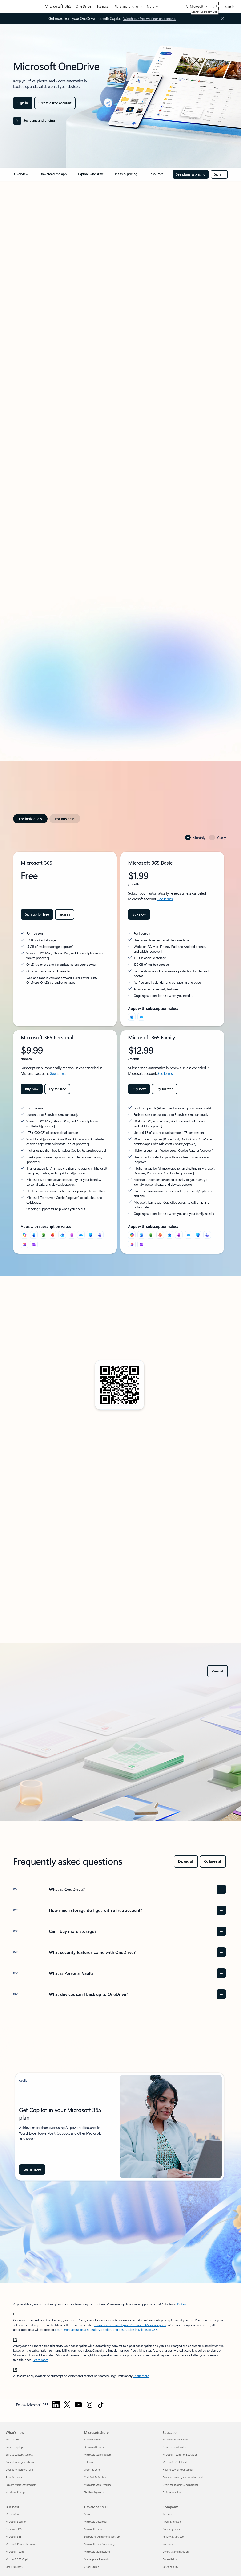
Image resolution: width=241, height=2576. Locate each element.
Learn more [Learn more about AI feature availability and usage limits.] (141, 2376)
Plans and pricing (126, 6)
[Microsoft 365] (57, 6)
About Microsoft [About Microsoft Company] (172, 2521)
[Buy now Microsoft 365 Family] (139, 1089)
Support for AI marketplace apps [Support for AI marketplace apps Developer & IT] (102, 2536)
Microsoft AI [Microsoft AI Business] (13, 2514)
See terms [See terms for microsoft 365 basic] (165, 898)
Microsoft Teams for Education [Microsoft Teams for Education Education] (180, 2454)
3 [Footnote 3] (34, 2138)
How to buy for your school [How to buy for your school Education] (178, 2469)
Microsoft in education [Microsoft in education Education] (175, 2439)
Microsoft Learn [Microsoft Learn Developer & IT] (93, 2529)
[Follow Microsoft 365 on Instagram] (89, 2404)
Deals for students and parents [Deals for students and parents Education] (180, 2484)
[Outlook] (132, 1017)
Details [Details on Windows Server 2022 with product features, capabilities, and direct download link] (181, 2304)
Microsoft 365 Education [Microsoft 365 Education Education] (176, 2462)
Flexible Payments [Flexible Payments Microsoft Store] (94, 2492)
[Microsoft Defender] (90, 1235)
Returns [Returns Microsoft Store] (88, 2462)
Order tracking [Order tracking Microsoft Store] (92, 2469)
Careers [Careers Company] (167, 2514)
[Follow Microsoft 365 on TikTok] (100, 2404)
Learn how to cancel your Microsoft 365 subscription (130, 2325)
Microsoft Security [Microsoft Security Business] (16, 2521)
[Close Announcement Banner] (221, 18)
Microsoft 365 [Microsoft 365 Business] (13, 2536)
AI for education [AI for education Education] (172, 2492)
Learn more (40, 2360)
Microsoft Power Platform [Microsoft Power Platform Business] (20, 2544)
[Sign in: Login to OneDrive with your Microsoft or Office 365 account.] (219, 174)
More (150, 6)
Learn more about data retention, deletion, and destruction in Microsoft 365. (106, 2329)
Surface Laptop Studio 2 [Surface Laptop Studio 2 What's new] (19, 2454)
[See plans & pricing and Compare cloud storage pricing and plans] (191, 174)
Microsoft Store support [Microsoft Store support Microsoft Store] (97, 2454)
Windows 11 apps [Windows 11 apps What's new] (16, 2492)
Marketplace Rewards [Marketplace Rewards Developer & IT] (96, 2559)
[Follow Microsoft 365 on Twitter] (67, 2404)
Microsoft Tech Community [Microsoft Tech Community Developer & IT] (99, 2544)
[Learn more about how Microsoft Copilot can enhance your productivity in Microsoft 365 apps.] (32, 2169)
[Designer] (24, 1244)
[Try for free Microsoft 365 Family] (164, 1089)
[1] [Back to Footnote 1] (15, 2313)
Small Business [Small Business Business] (14, 2566)
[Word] (34, 1235)
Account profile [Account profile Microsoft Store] (92, 2439)
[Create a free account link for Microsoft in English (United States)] (55, 103)
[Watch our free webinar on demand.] (149, 18)
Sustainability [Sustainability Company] (170, 2566)
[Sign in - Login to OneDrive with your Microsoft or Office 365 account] (22, 103)
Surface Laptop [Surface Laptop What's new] (14, 2447)
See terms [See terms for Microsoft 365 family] (165, 1073)
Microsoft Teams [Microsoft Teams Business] (15, 2551)
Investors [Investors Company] (168, 2544)
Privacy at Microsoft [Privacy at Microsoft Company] (174, 2536)
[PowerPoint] (52, 1235)
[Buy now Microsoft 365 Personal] (32, 1089)
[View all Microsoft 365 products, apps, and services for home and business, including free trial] (217, 1671)
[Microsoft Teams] (100, 1235)
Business (102, 6)
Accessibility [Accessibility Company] (170, 2559)
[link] (21, 176)
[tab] (30, 818)
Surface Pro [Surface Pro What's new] (12, 2439)
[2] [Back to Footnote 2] (15, 2339)
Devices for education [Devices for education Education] (175, 2447)
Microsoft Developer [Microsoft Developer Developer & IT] (95, 2521)
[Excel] (43, 1235)
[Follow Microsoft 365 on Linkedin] (56, 2404)
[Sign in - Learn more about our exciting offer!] (37, 914)
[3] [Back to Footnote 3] (15, 2369)
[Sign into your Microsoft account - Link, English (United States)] (64, 914)
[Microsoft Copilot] (24, 1235)
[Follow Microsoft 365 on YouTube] (78, 2404)
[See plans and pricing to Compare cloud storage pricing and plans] (34, 121)
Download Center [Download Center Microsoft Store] (94, 2447)
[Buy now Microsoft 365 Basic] (139, 914)
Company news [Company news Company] (171, 2529)
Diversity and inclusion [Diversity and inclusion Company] (176, 2551)
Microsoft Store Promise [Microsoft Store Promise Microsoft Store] (98, 2484)
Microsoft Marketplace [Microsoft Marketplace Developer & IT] (97, 2551)
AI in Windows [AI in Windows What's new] (14, 2477)
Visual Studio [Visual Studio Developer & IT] (91, 2566)
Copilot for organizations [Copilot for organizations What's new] (20, 2462)
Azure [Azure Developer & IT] (87, 2514)
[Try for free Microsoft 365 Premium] (57, 1089)
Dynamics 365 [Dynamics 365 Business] (14, 2529)
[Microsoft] (22, 6)
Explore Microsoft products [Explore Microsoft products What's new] (21, 2484)
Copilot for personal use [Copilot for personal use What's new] (19, 2469)
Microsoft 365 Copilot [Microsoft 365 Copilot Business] (18, 2559)
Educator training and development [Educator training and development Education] (183, 2477)
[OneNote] (71, 1235)
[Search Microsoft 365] (214, 6)
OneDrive (84, 6)
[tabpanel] (119, 1044)
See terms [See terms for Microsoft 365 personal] (57, 1073)
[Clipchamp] (34, 1244)
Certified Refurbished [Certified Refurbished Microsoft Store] (96, 2477)
